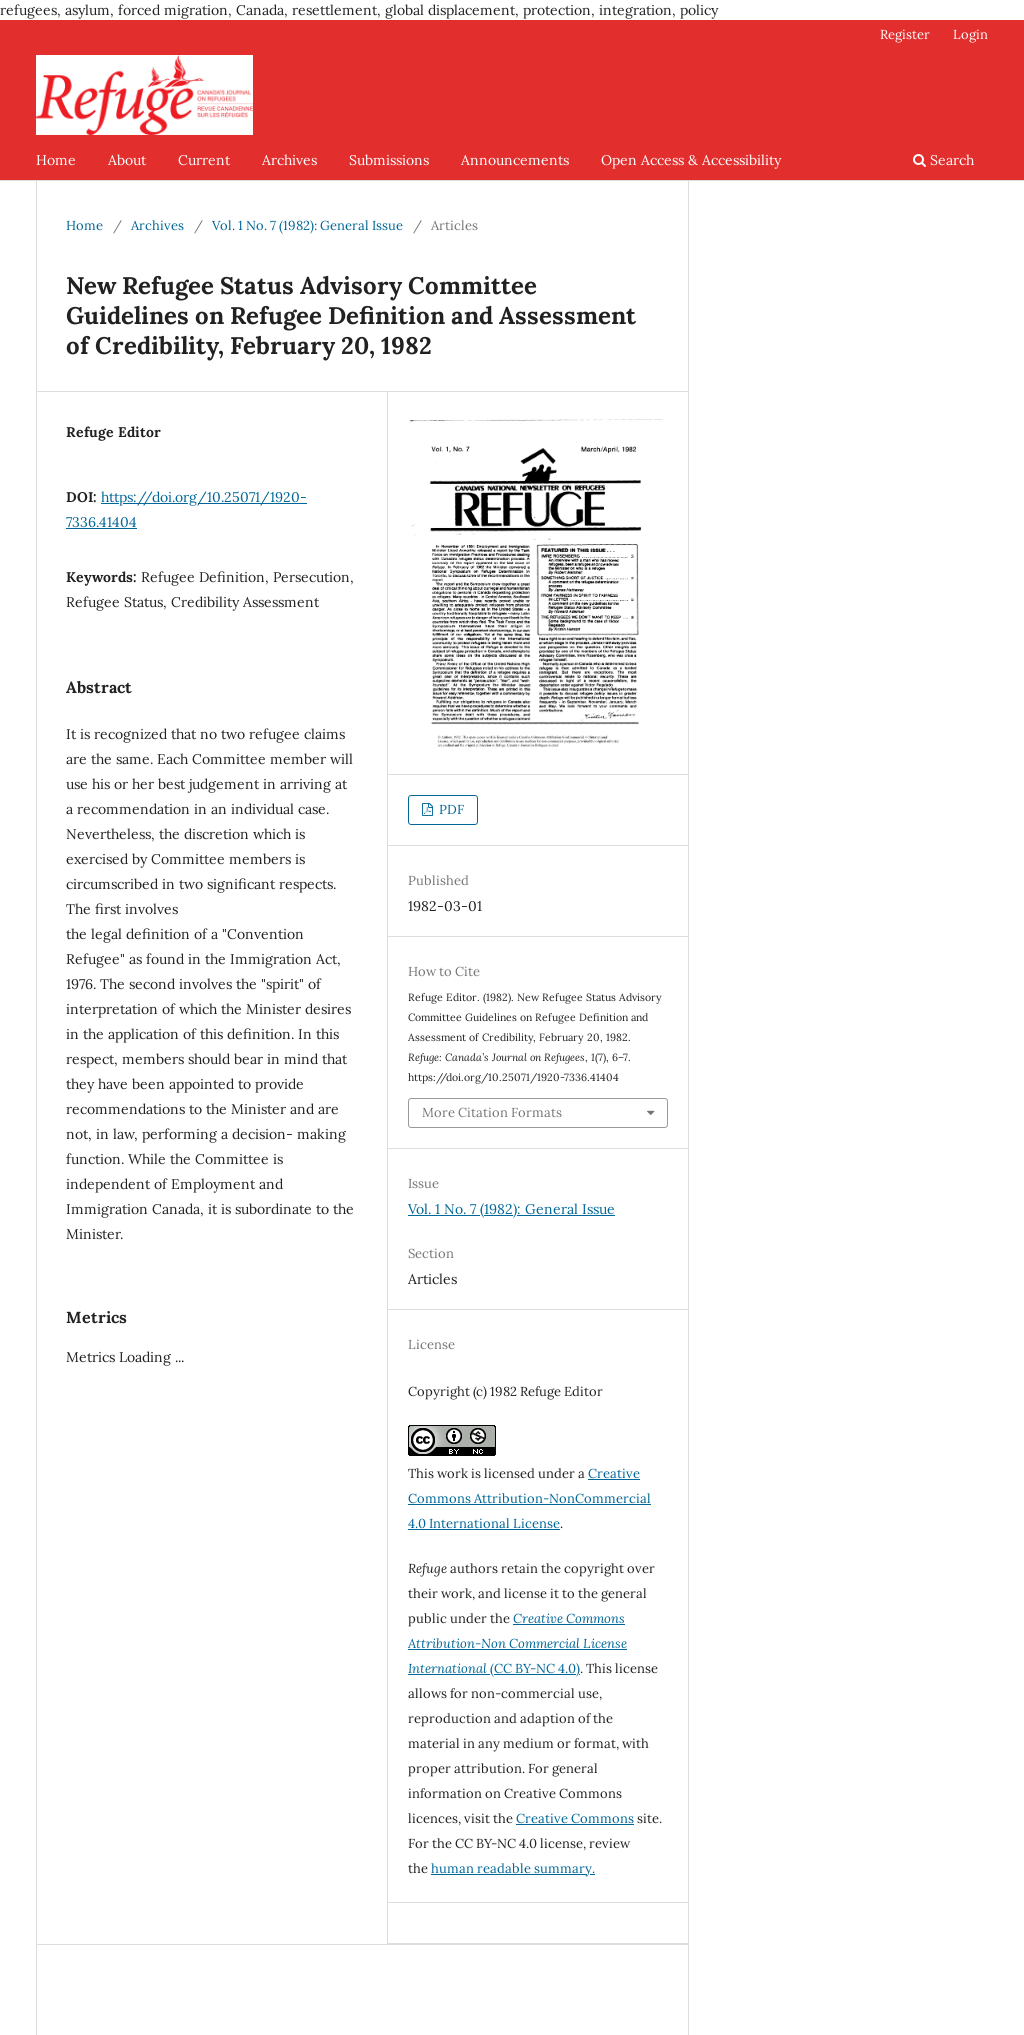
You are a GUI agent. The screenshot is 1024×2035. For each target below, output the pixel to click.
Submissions (389, 160)
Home (56, 160)
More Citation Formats (492, 1112)
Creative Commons (575, 1818)
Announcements (515, 160)
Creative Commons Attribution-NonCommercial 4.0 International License (529, 1498)
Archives (289, 160)
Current (204, 160)
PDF (450, 809)
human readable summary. (513, 1868)
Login (970, 34)
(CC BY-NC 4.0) (517, 1643)
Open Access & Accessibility (691, 160)
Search (943, 160)
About (127, 160)
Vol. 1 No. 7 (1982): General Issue (307, 225)
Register (905, 34)
